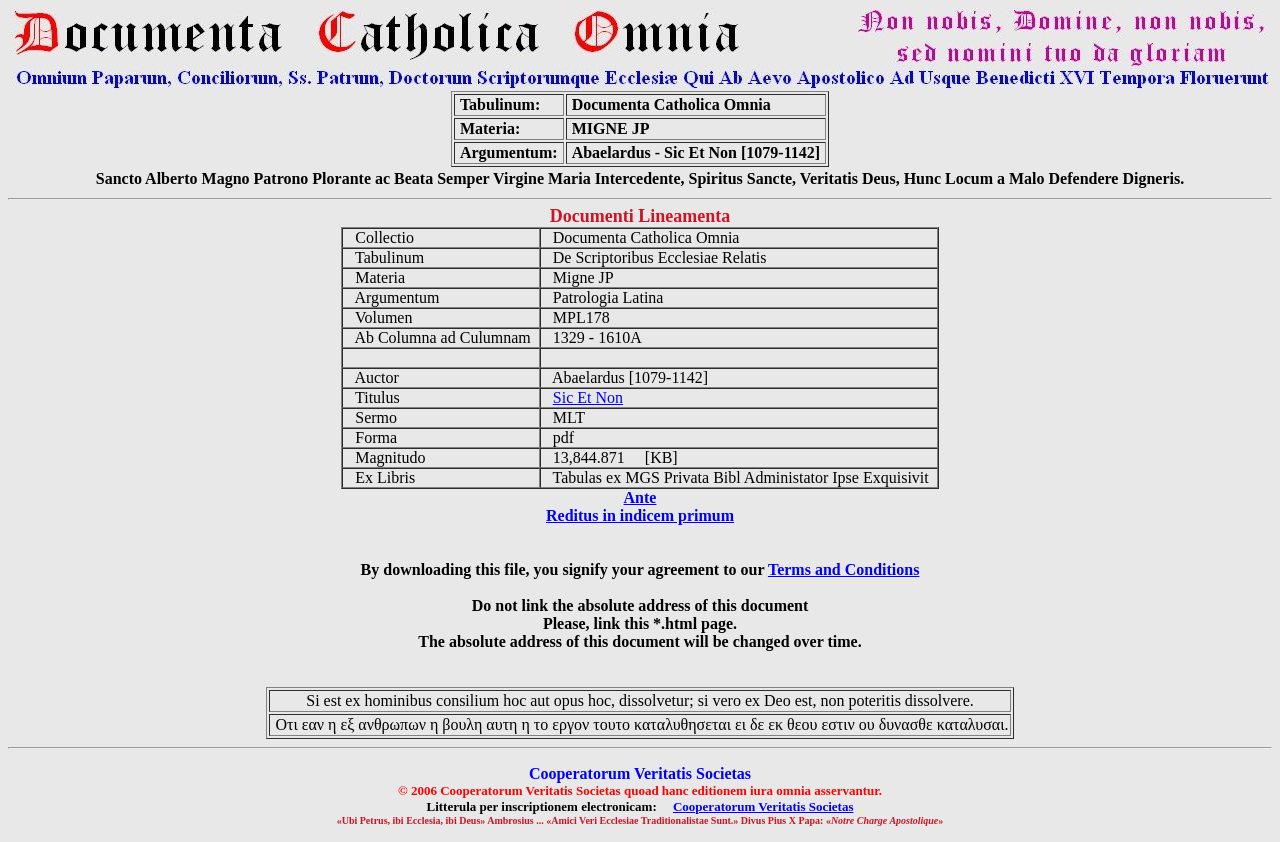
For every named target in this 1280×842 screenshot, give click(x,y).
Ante (640, 497)
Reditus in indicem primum (640, 515)
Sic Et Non (588, 397)
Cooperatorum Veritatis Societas (763, 806)
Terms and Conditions (843, 569)
